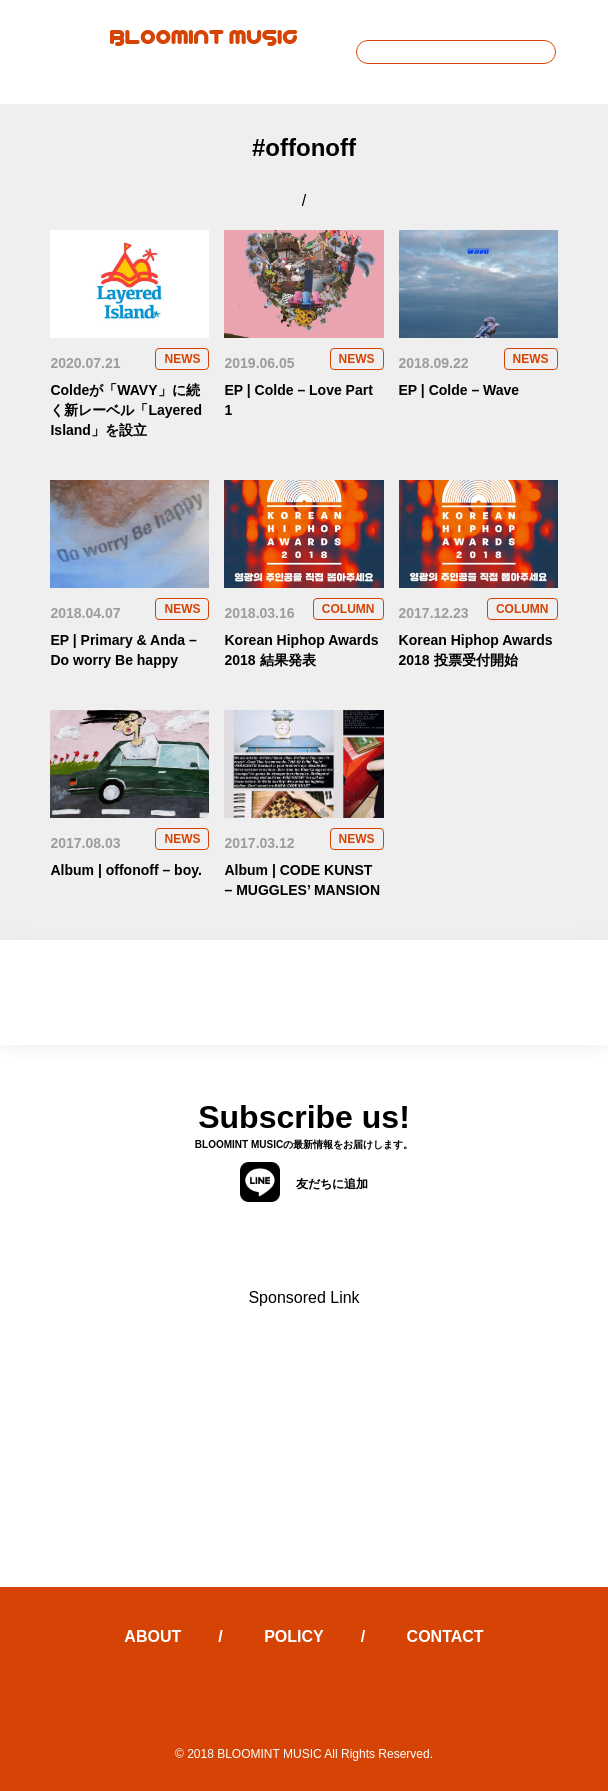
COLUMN (348, 609)
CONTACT (445, 1636)
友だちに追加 (304, 1183)
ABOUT (152, 1636)
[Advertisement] (304, 1447)
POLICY (294, 1636)
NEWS (182, 359)
